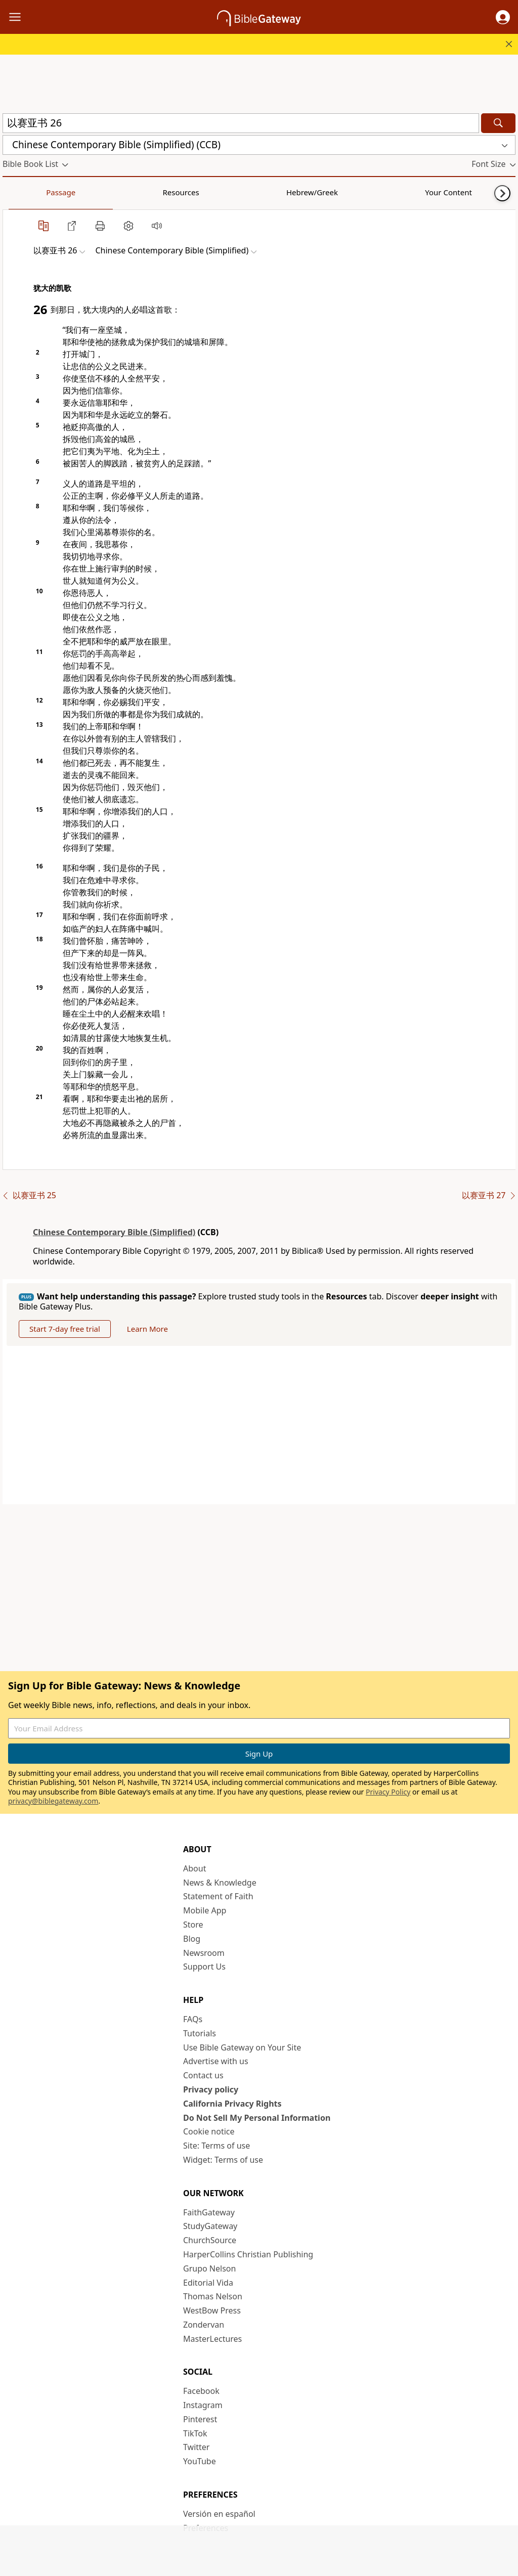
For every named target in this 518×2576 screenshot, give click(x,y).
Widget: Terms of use (223, 2159)
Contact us (203, 2075)
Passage (25, 192)
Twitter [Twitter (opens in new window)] (196, 2447)
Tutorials (199, 2033)
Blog (191, 1938)
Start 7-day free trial (64, 1329)
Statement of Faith (218, 1896)
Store (193, 1924)
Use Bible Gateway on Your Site (242, 2047)
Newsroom (204, 1952)
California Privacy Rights (232, 2103)
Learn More (147, 1329)
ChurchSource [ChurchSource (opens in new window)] (209, 2240)
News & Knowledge (219, 1882)
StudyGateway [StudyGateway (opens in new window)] (210, 2226)
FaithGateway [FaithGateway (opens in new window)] (209, 2212)
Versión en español (219, 2513)
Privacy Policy (388, 1792)
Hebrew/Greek (134, 192)
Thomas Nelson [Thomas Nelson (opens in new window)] (212, 2296)
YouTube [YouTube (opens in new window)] (199, 2461)
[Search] (498, 123)
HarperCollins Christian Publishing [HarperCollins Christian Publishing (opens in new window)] (248, 2254)
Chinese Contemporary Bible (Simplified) (114, 1232)
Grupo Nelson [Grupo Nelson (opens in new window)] (209, 2268)
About (194, 1868)
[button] (503, 17)
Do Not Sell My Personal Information (256, 2117)
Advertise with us (215, 2061)
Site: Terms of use (216, 2145)
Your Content (200, 192)
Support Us (204, 1966)
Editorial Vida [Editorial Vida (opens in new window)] (208, 2282)
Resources (74, 192)
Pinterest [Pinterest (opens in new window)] (200, 2419)
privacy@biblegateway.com (53, 1801)
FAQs (192, 2019)
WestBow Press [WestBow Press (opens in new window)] (212, 2310)
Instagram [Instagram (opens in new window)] (203, 2405)
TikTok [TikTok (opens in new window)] (195, 2433)
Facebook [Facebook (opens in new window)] (201, 2390)
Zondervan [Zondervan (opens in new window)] (203, 2324)
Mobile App (204, 1910)
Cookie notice (209, 2131)
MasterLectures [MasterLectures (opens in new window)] (212, 2338)
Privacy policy (210, 2089)
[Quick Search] (241, 123)
